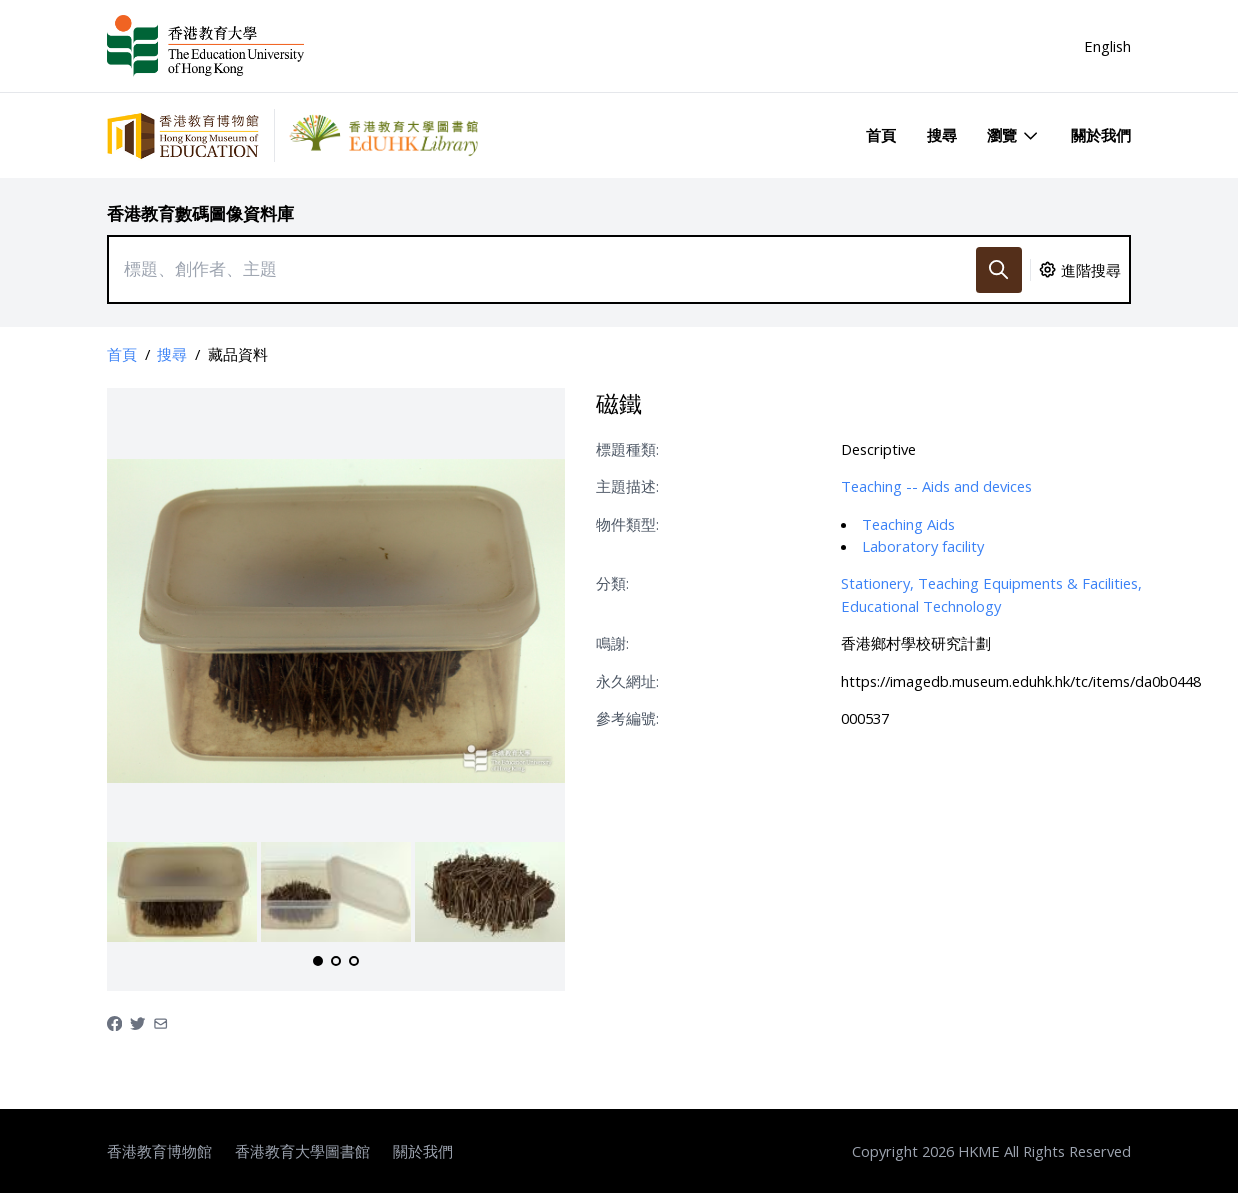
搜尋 (942, 135)
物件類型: (627, 524)
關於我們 (1101, 135)
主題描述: (627, 486)
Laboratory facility (923, 546)
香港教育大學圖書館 (302, 1151)
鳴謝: (612, 643)
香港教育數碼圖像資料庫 (200, 213)
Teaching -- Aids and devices (936, 486)
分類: (612, 583)
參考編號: (627, 718)
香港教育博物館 (159, 1151)
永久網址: (627, 681)
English (1107, 46)
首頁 (881, 135)
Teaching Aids (908, 524)
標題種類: (627, 449)
